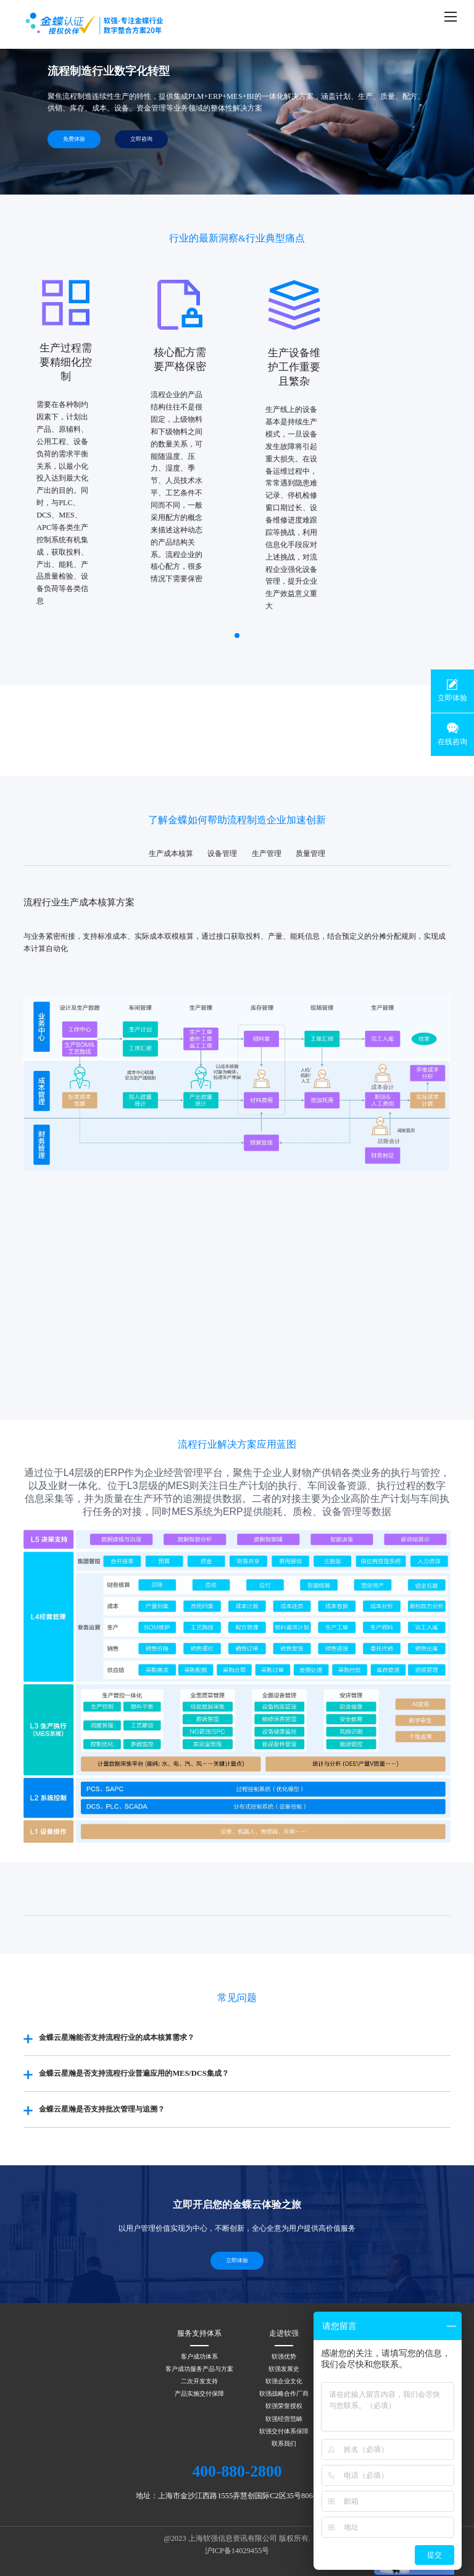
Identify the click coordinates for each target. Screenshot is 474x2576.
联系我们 (284, 2443)
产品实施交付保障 (199, 2393)
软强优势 (284, 2356)
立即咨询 (141, 139)
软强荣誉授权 (283, 2405)
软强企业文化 (283, 2381)
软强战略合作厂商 (284, 2393)
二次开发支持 (199, 2381)
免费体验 (74, 139)
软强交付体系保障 (284, 2431)
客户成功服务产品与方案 (199, 2368)
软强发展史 (283, 2368)
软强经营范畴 (283, 2418)
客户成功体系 (199, 2356)
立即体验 (237, 2260)
